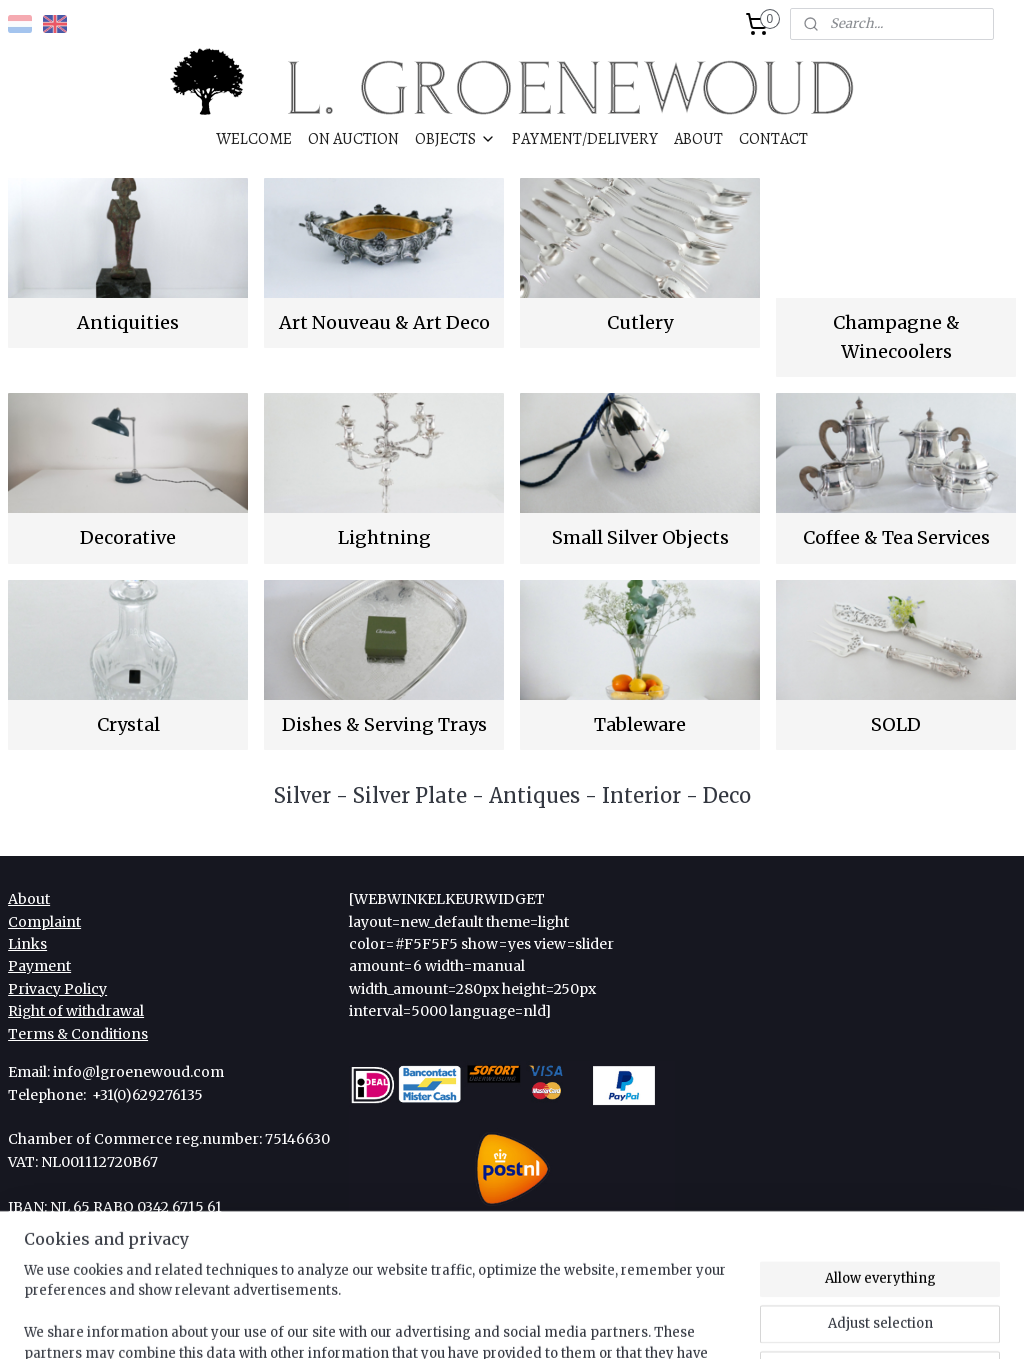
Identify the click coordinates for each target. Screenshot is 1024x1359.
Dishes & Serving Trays (384, 724)
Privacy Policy (57, 989)
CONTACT (773, 138)
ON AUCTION (353, 138)
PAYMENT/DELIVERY (585, 138)
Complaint (44, 922)
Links (27, 944)
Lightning (384, 537)
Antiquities (128, 322)
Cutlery (640, 322)
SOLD (896, 724)
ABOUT (698, 138)
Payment (39, 966)
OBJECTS (455, 138)
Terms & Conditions (78, 1034)
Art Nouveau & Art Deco (384, 322)
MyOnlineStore (744, 1322)
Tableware (640, 724)
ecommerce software (563, 1322)
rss (483, 1322)
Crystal (128, 724)
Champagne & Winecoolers (896, 337)
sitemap (441, 1322)
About (29, 899)
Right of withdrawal (76, 1011)
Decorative (128, 537)
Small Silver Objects (640, 537)
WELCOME (254, 138)
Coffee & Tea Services (896, 537)
